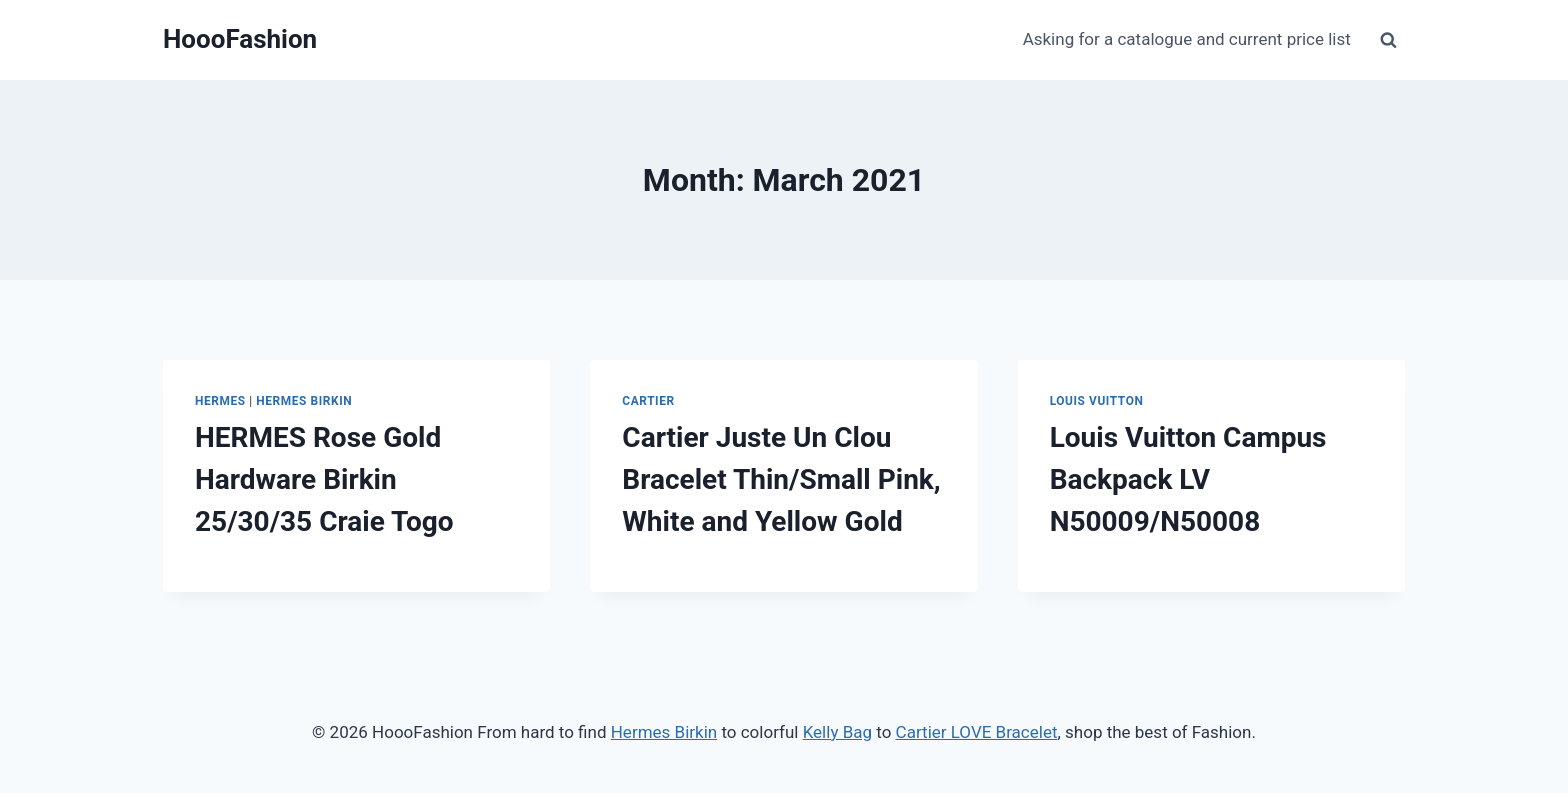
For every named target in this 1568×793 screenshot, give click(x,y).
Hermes (220, 401)
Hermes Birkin (304, 401)
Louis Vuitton (1097, 401)
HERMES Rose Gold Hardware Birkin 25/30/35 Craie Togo (324, 479)
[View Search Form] (1388, 40)
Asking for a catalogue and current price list (1187, 39)
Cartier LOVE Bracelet (977, 732)
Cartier (648, 401)
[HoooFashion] (240, 39)
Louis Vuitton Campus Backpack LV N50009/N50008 (1188, 479)
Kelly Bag (837, 732)
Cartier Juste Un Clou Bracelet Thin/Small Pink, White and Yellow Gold (781, 479)
